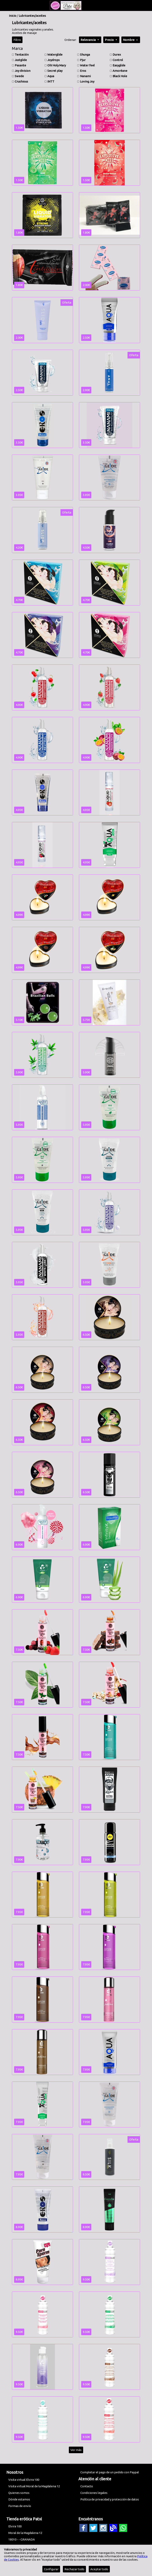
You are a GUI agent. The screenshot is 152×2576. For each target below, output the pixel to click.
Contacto (86, 2486)
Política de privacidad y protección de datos (109, 2499)
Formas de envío (19, 2506)
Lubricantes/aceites (32, 15)
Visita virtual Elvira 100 (23, 2479)
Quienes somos (18, 2492)
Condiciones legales (93, 2492)
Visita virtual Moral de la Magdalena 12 (34, 2486)
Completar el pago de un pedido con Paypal (109, 2472)
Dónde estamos (19, 2499)
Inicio (12, 15)
